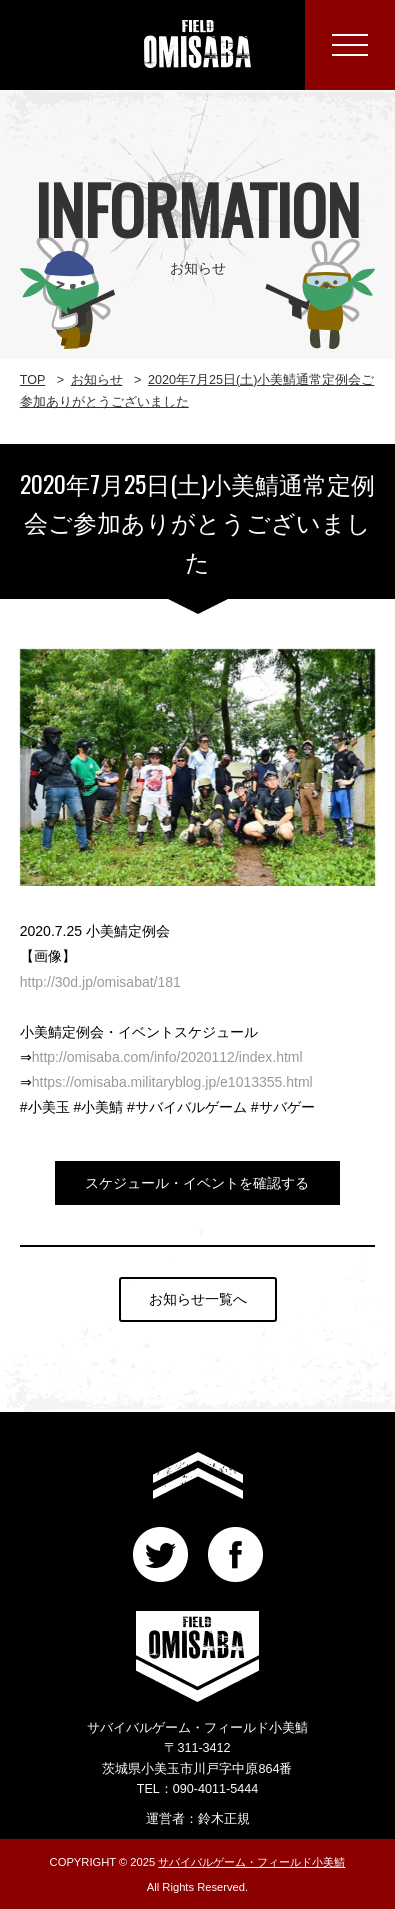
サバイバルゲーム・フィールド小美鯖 (251, 1862)
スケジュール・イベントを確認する (197, 1183)
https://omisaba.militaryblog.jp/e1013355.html (172, 1082)
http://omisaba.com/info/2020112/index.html (167, 1057)
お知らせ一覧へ (198, 1299)
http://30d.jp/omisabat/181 (100, 982)
